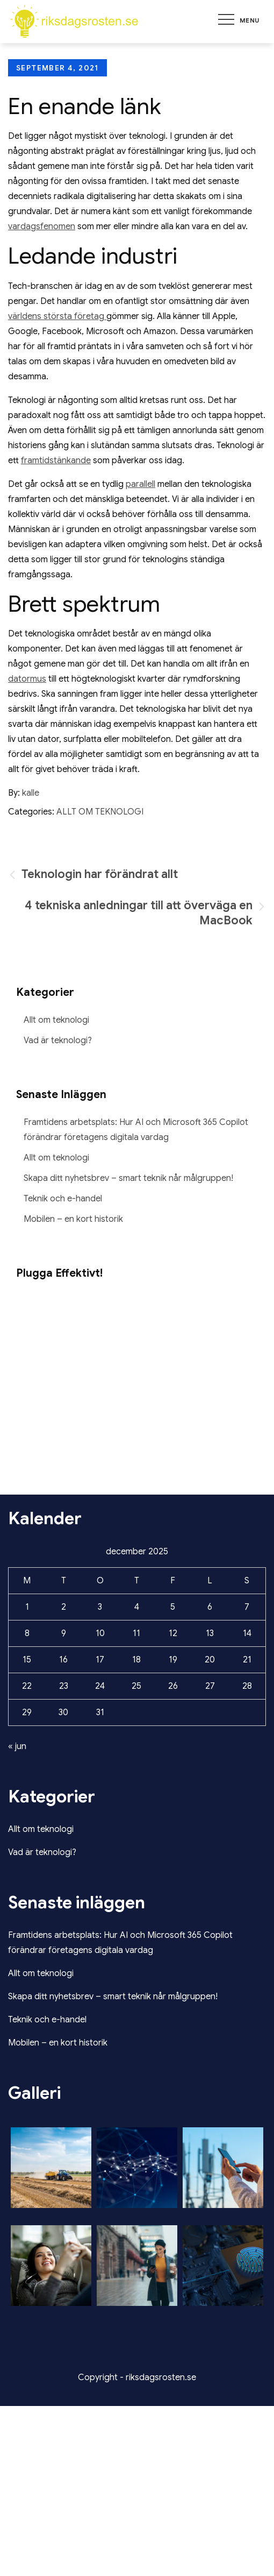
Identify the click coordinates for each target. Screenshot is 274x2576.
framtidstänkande (56, 460)
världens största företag (57, 316)
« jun (17, 1746)
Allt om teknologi (99, 811)
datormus (27, 679)
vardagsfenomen (41, 226)
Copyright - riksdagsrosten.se (137, 2377)
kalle (30, 793)
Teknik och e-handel (63, 1198)
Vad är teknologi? (58, 1040)
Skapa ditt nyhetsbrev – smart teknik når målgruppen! (128, 1178)
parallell (140, 484)
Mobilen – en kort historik (73, 1219)
